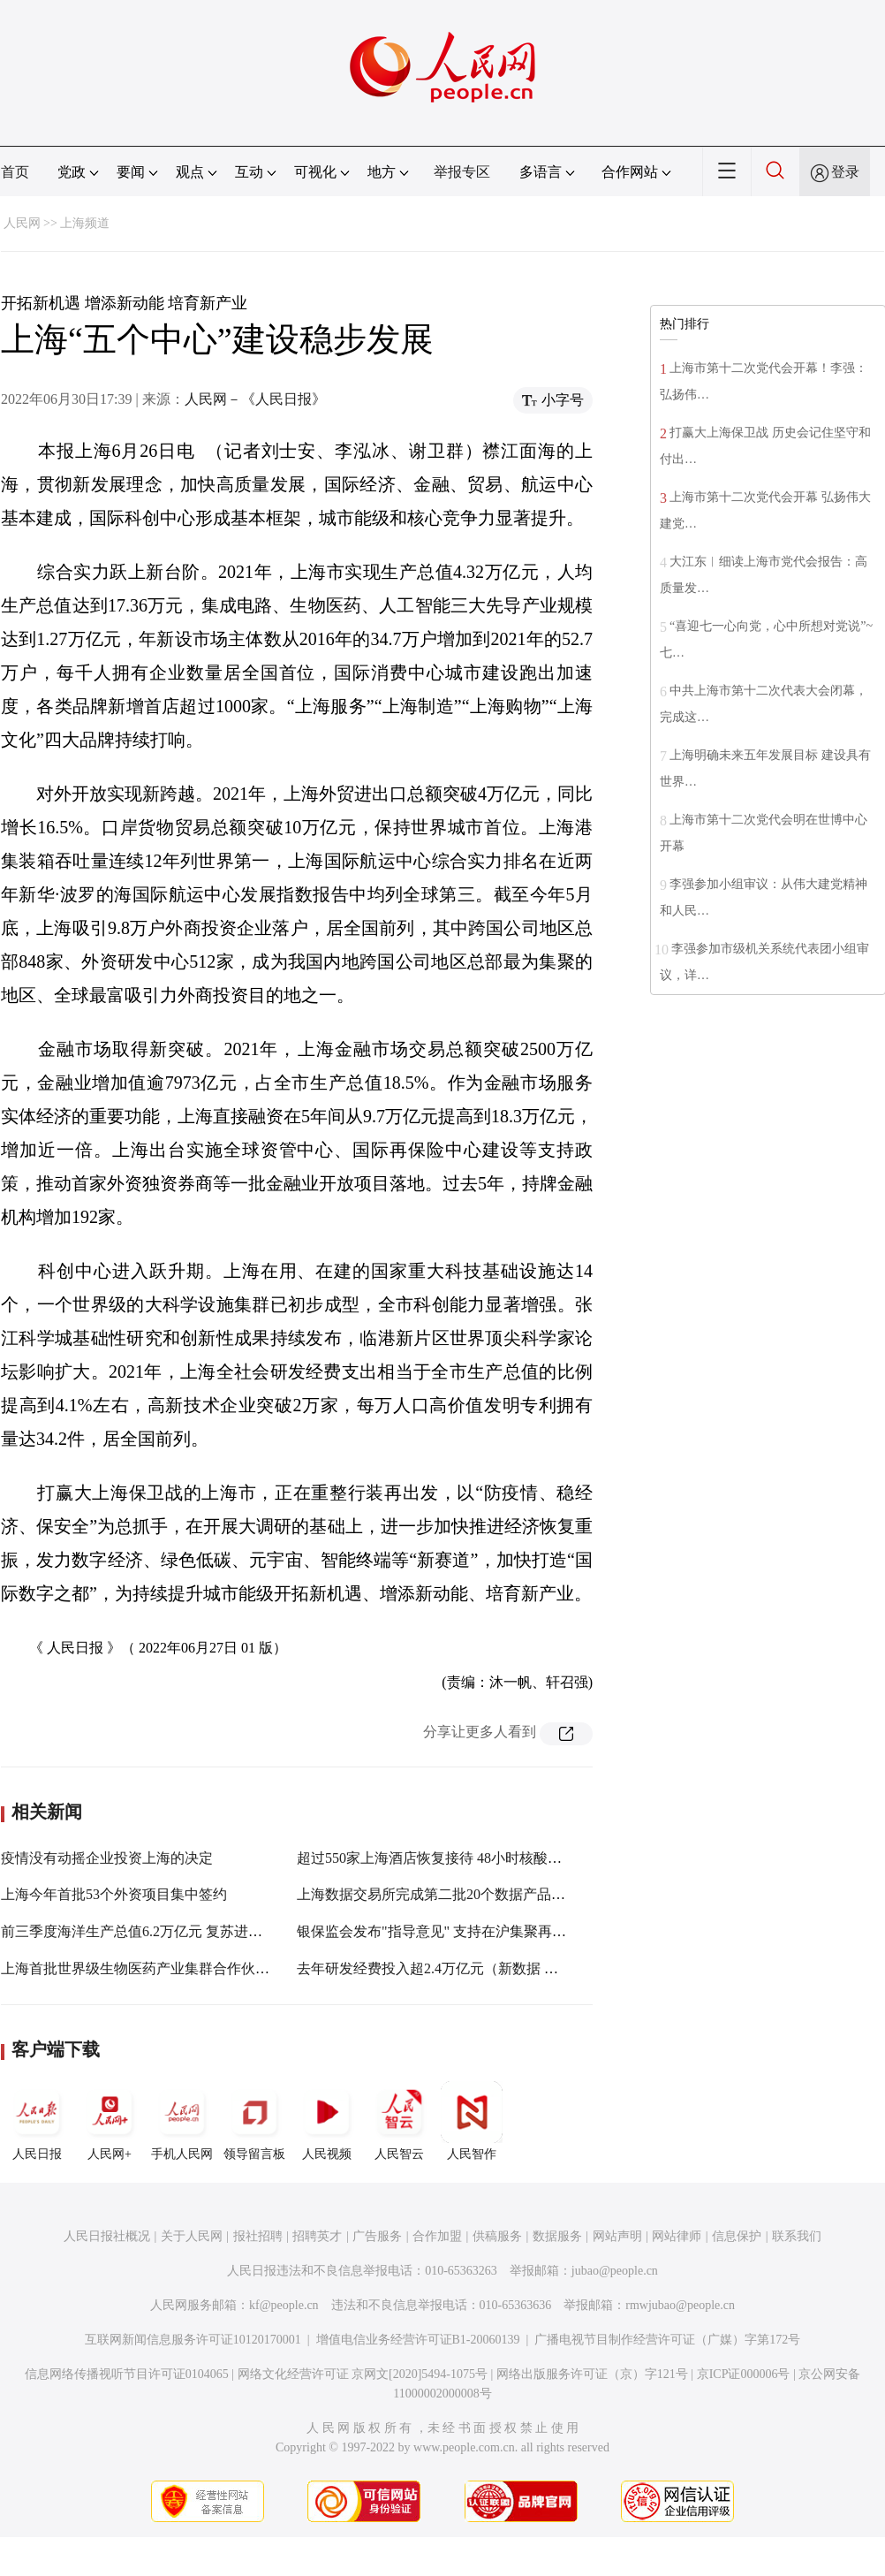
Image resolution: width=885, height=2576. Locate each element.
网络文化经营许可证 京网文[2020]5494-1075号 (363, 2374)
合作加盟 (437, 2236)
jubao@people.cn (614, 2270)
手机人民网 (182, 2121)
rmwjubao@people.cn (680, 2305)
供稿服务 (497, 2236)
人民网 (22, 223)
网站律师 (676, 2236)
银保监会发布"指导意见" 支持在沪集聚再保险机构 (453, 1931)
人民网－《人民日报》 (255, 399)
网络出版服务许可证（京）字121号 (592, 2374)
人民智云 (399, 2121)
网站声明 (617, 2236)
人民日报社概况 (107, 2236)
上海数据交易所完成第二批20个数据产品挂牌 (438, 1894)
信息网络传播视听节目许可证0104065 (127, 2374)
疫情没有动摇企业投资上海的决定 (107, 1858)
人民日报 (37, 2121)
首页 (15, 171)
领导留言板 (254, 2121)
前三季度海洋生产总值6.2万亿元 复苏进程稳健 (146, 1931)
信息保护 (736, 2236)
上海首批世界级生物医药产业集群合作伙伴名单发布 (163, 1968)
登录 (845, 171)
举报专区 (462, 171)
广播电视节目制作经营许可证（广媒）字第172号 (667, 2339)
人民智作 (472, 2121)
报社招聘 (258, 2236)
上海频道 (85, 223)
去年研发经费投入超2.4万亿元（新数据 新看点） (449, 1968)
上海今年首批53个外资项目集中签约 (114, 1894)
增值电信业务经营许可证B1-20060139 (418, 2339)
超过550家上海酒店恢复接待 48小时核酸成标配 (443, 1858)
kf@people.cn (284, 2305)
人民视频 (327, 2121)
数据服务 (557, 2236)
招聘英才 (317, 2236)
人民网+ (109, 2121)
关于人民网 (192, 2236)
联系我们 (796, 2236)
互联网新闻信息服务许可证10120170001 (193, 2339)
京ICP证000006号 (743, 2374)
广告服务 (377, 2236)
